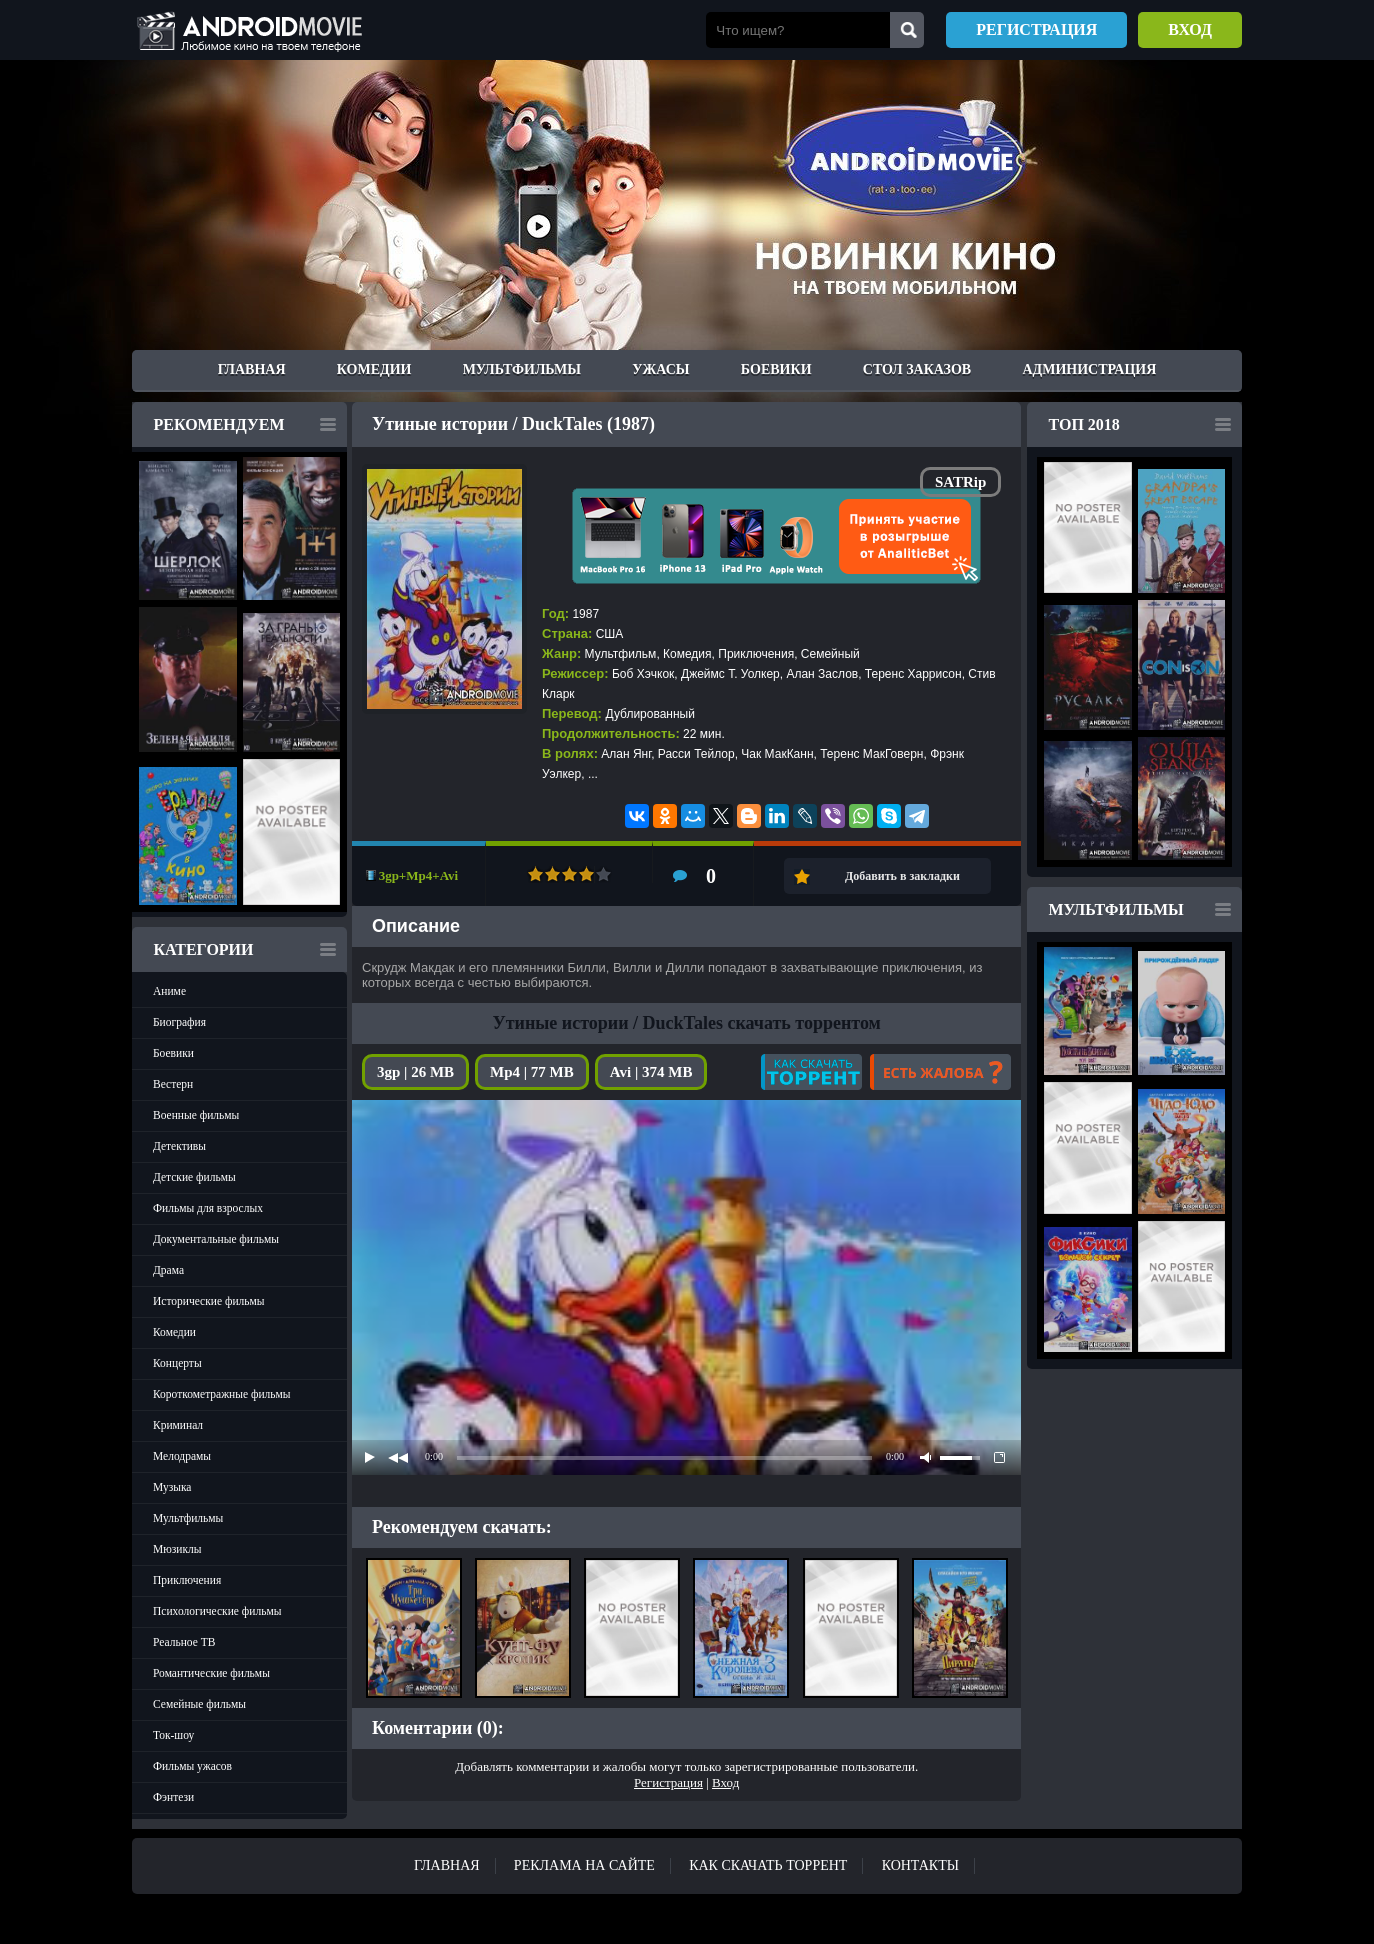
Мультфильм (621, 654)
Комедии (374, 369)
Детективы (179, 1146)
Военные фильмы (196, 1115)
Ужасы (660, 369)
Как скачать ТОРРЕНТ (768, 1865)
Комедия (687, 654)
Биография (179, 1022)
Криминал (178, 1425)
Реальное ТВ (184, 1642)
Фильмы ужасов (192, 1766)
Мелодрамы (182, 1456)
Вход (1190, 29)
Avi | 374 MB (651, 1072)
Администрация (1089, 369)
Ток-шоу (173, 1735)
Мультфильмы (522, 369)
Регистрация (1036, 29)
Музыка (172, 1487)
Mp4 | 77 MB (532, 1072)
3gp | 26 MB (415, 1072)
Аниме (169, 991)
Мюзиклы (177, 1549)
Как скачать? (811, 1072)
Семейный (830, 654)
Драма (168, 1270)
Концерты (177, 1363)
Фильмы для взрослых (208, 1208)
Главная (252, 369)
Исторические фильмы (209, 1301)
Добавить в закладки (902, 876)
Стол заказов (917, 369)
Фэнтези (173, 1797)
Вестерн (173, 1084)
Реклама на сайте (584, 1865)
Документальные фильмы (216, 1239)
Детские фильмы (194, 1177)
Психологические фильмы (217, 1611)
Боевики (776, 369)
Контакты (920, 1865)
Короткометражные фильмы (222, 1394)
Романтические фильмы (211, 1673)
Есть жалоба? (940, 1072)
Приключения (187, 1580)
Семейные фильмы (199, 1704)
